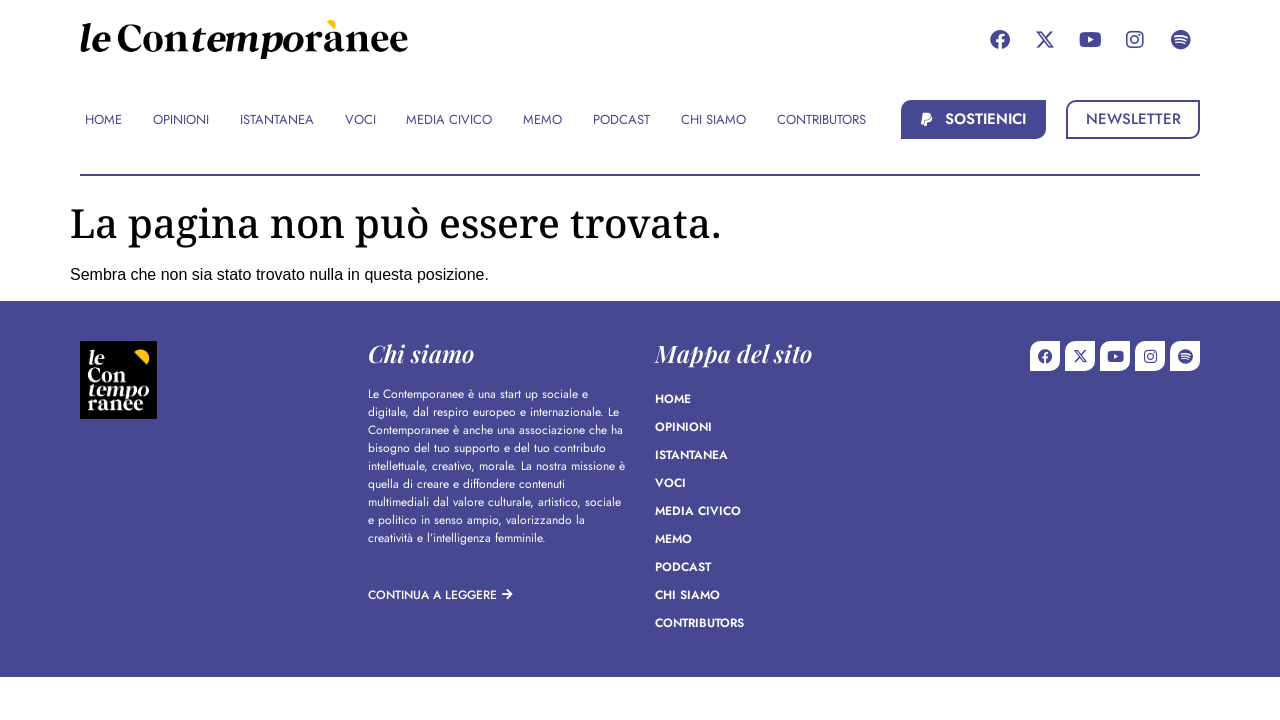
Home (673, 399)
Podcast (683, 567)
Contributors (699, 623)
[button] (974, 119)
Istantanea (691, 455)
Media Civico (698, 511)
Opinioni (683, 427)
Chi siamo (687, 595)
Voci (670, 483)
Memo (673, 539)
